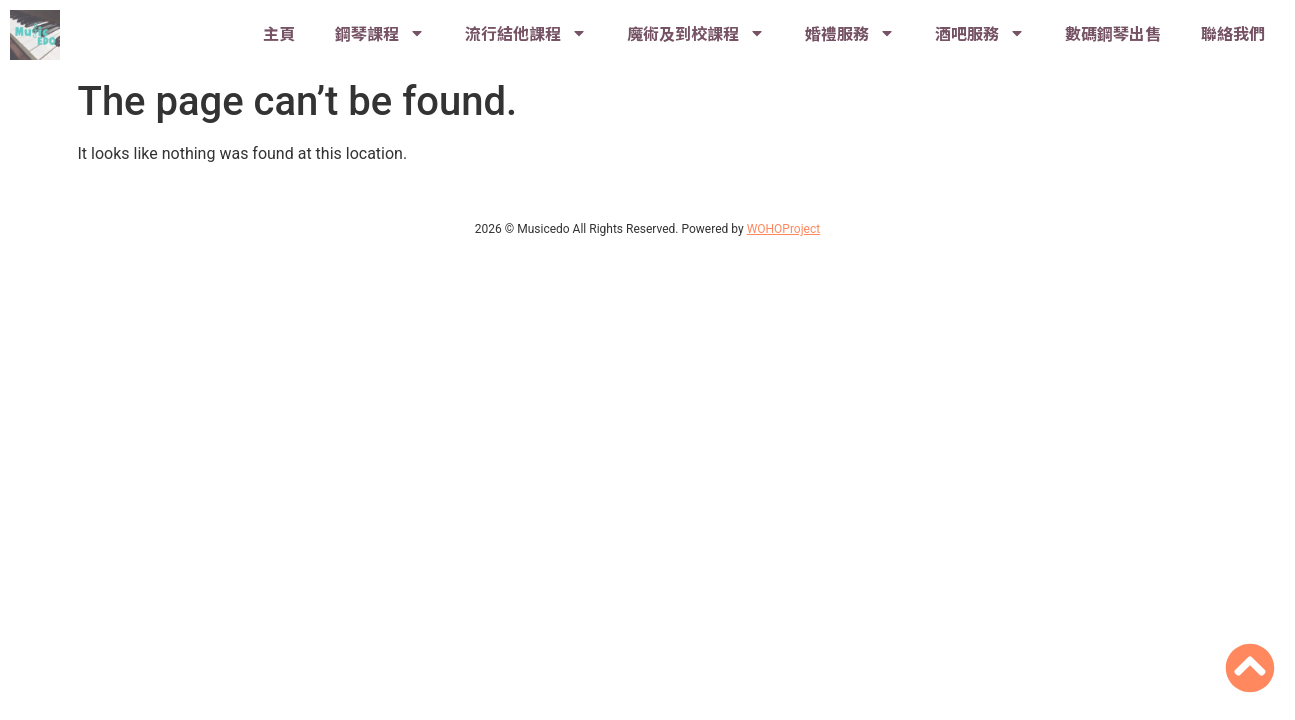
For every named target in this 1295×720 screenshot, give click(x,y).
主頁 (279, 33)
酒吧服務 (980, 33)
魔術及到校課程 (696, 33)
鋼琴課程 (380, 33)
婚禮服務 (850, 33)
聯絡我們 (1233, 33)
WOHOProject (784, 229)
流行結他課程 (526, 33)
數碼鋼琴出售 (1113, 33)
